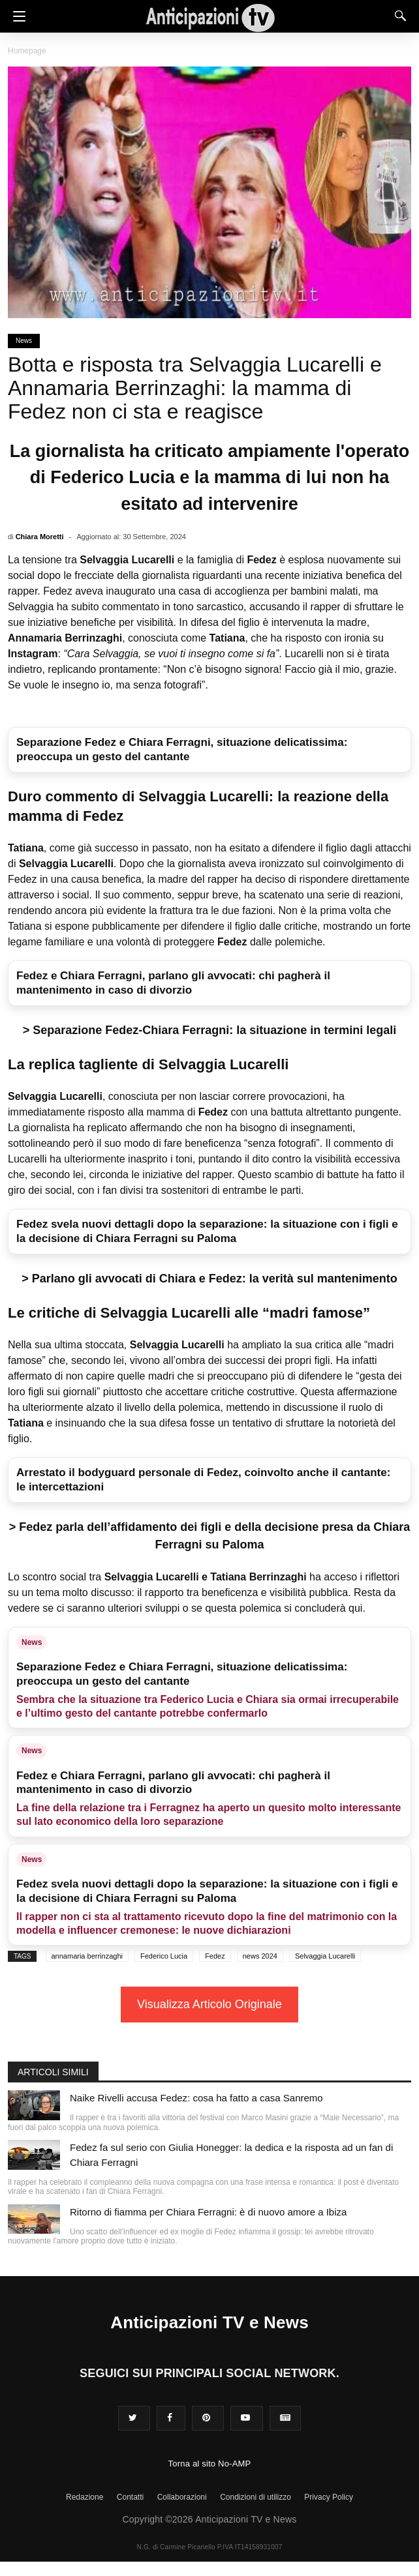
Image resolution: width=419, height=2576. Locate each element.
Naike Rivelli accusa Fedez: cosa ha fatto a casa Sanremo (196, 2097)
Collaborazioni (182, 2497)
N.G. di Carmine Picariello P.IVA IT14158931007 (210, 2547)
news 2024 (260, 1956)
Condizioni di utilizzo (255, 2497)
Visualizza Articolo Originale (209, 2004)
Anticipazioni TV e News (209, 2322)
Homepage (27, 50)
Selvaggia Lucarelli (325, 1956)
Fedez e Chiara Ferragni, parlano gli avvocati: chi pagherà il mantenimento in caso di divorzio (173, 983)
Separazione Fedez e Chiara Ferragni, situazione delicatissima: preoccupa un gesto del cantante (181, 749)
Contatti (130, 2497)
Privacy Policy (328, 2497)
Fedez (215, 1956)
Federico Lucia (163, 1956)
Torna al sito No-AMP (209, 2463)
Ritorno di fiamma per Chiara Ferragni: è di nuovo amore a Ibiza (208, 2211)
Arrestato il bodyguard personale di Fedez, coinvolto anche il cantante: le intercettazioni (203, 1479)
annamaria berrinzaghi (87, 1956)
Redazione (84, 2497)
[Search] (397, 15)
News (24, 340)
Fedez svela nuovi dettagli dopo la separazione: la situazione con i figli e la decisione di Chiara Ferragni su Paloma (207, 1231)
